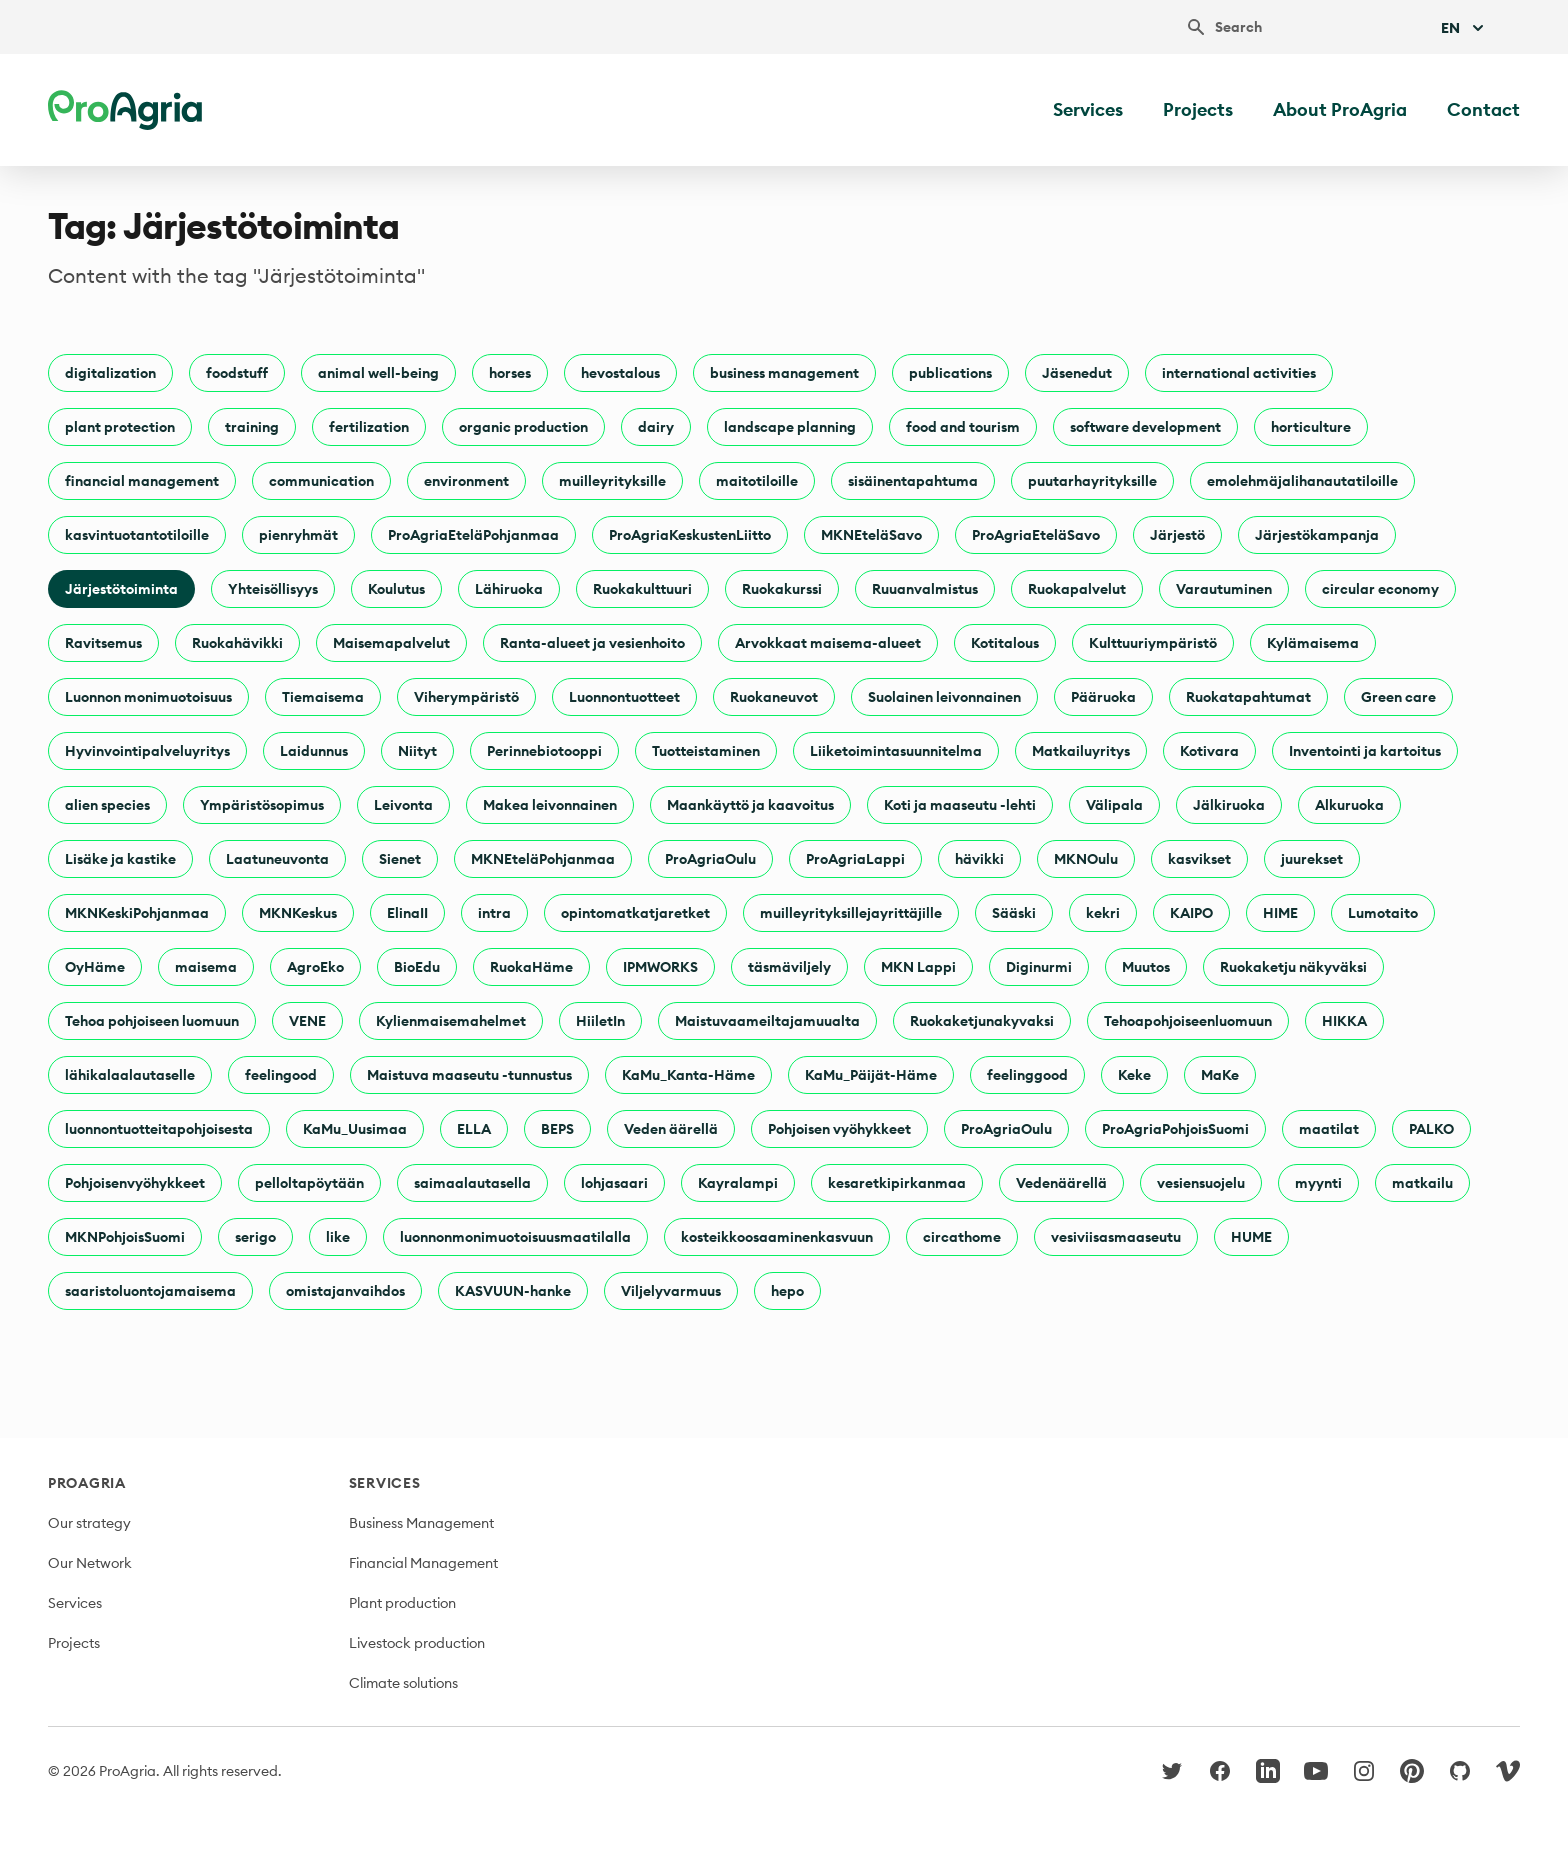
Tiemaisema (323, 697)
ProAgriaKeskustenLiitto (690, 535)
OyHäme (95, 967)
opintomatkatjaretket (635, 913)
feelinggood (1027, 1075)
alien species (107, 805)
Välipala (1114, 805)
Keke (1134, 1075)
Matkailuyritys (1081, 751)
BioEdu (417, 967)
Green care (1398, 697)
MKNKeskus (298, 913)
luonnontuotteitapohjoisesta (159, 1129)
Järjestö (1177, 535)
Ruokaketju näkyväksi (1293, 967)
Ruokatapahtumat (1248, 697)
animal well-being (378, 373)
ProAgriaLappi (855, 859)
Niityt (417, 751)
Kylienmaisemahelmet (451, 1021)
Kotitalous (1005, 643)
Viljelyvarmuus (671, 1291)
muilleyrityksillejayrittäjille (851, 913)
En (1464, 28)
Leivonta (403, 805)
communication (321, 481)
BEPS (557, 1129)
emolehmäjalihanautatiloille (1302, 481)
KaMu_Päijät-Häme (871, 1075)
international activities (1239, 373)
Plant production (402, 1603)
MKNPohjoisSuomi (125, 1237)
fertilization (369, 427)
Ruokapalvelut (1077, 589)
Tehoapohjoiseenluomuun (1188, 1021)
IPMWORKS (660, 967)
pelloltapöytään (309, 1183)
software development (1145, 427)
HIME (1280, 913)
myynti (1318, 1183)
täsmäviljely (789, 967)
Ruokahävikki (237, 643)
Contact (1483, 109)
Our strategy (89, 1523)
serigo (255, 1237)
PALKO (1431, 1129)
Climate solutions (403, 1683)
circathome (962, 1237)
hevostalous (620, 373)
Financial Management (423, 1563)
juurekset (1312, 859)
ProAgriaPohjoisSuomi (1175, 1129)
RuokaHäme (531, 967)
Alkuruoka (1349, 805)
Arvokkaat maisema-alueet (828, 643)
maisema (206, 967)
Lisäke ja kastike (120, 859)
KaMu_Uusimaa (355, 1129)
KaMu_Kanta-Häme (688, 1075)
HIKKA (1344, 1021)
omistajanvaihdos (345, 1291)
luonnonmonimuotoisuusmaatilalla (515, 1237)
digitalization (110, 373)
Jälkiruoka (1229, 805)
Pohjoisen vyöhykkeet (839, 1129)
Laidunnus (314, 751)
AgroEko (315, 967)
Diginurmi (1039, 967)
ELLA (474, 1129)
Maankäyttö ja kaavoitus (750, 805)
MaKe (1220, 1075)
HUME (1251, 1237)
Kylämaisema (1313, 643)
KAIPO (1191, 913)
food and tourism (963, 427)
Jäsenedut (1077, 373)
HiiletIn (600, 1021)
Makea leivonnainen (550, 805)
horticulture (1311, 427)
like (338, 1237)
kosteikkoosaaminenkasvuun (777, 1237)
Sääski (1014, 913)
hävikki (979, 859)
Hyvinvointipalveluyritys (147, 751)
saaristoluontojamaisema (150, 1291)
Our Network (90, 1563)
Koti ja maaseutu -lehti (960, 805)
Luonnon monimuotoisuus (148, 697)
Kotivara (1209, 751)
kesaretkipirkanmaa (897, 1183)
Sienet (400, 859)
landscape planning (790, 427)
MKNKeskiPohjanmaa (137, 913)
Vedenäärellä (1061, 1183)
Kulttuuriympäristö (1153, 643)
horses (510, 373)
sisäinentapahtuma (913, 481)
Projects (1198, 109)
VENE (307, 1021)
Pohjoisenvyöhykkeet (135, 1183)
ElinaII (407, 913)
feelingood (281, 1075)
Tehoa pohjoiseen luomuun (152, 1021)
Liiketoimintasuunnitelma (896, 751)
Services (1088, 109)
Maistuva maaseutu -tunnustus (469, 1075)
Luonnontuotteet (624, 697)
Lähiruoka (509, 589)
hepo (787, 1291)
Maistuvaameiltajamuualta (767, 1021)
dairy (656, 427)
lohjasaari (614, 1183)
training (252, 427)
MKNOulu (1086, 859)
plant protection (120, 427)
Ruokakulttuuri (642, 589)
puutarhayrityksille (1092, 481)
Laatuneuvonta (277, 859)
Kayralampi (738, 1183)
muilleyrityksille (612, 481)
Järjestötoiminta (121, 589)
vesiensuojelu (1201, 1183)
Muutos (1146, 967)
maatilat (1329, 1129)
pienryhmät (298, 535)
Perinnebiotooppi (544, 751)
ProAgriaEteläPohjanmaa (473, 535)
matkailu (1422, 1183)
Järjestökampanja (1317, 535)
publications (950, 373)
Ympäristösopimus (262, 805)
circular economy (1380, 589)
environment (466, 481)
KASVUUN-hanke (513, 1291)
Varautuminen (1224, 589)
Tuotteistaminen (706, 751)
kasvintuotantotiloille (137, 535)
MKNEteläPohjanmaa (543, 859)
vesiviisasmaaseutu (1116, 1237)
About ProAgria (1340, 109)
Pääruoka (1103, 697)
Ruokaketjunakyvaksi (982, 1021)
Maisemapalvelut (391, 643)
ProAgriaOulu (710, 859)
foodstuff (237, 373)
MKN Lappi (918, 967)
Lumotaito (1383, 913)
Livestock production (417, 1643)
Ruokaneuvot (774, 697)
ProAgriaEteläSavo (1036, 535)
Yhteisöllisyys (273, 589)
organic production (523, 427)
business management (784, 373)
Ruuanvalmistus (925, 589)
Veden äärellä (671, 1129)
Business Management (421, 1523)
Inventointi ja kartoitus (1365, 751)
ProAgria (87, 1483)
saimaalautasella (472, 1183)
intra (494, 913)
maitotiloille (757, 481)
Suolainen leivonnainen (944, 697)
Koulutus (396, 589)
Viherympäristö (466, 697)
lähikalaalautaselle (130, 1075)
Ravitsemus (103, 643)
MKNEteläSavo (871, 535)
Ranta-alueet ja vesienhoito (592, 643)
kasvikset (1199, 859)
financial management (142, 481)
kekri (1103, 913)
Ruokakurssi (782, 589)
